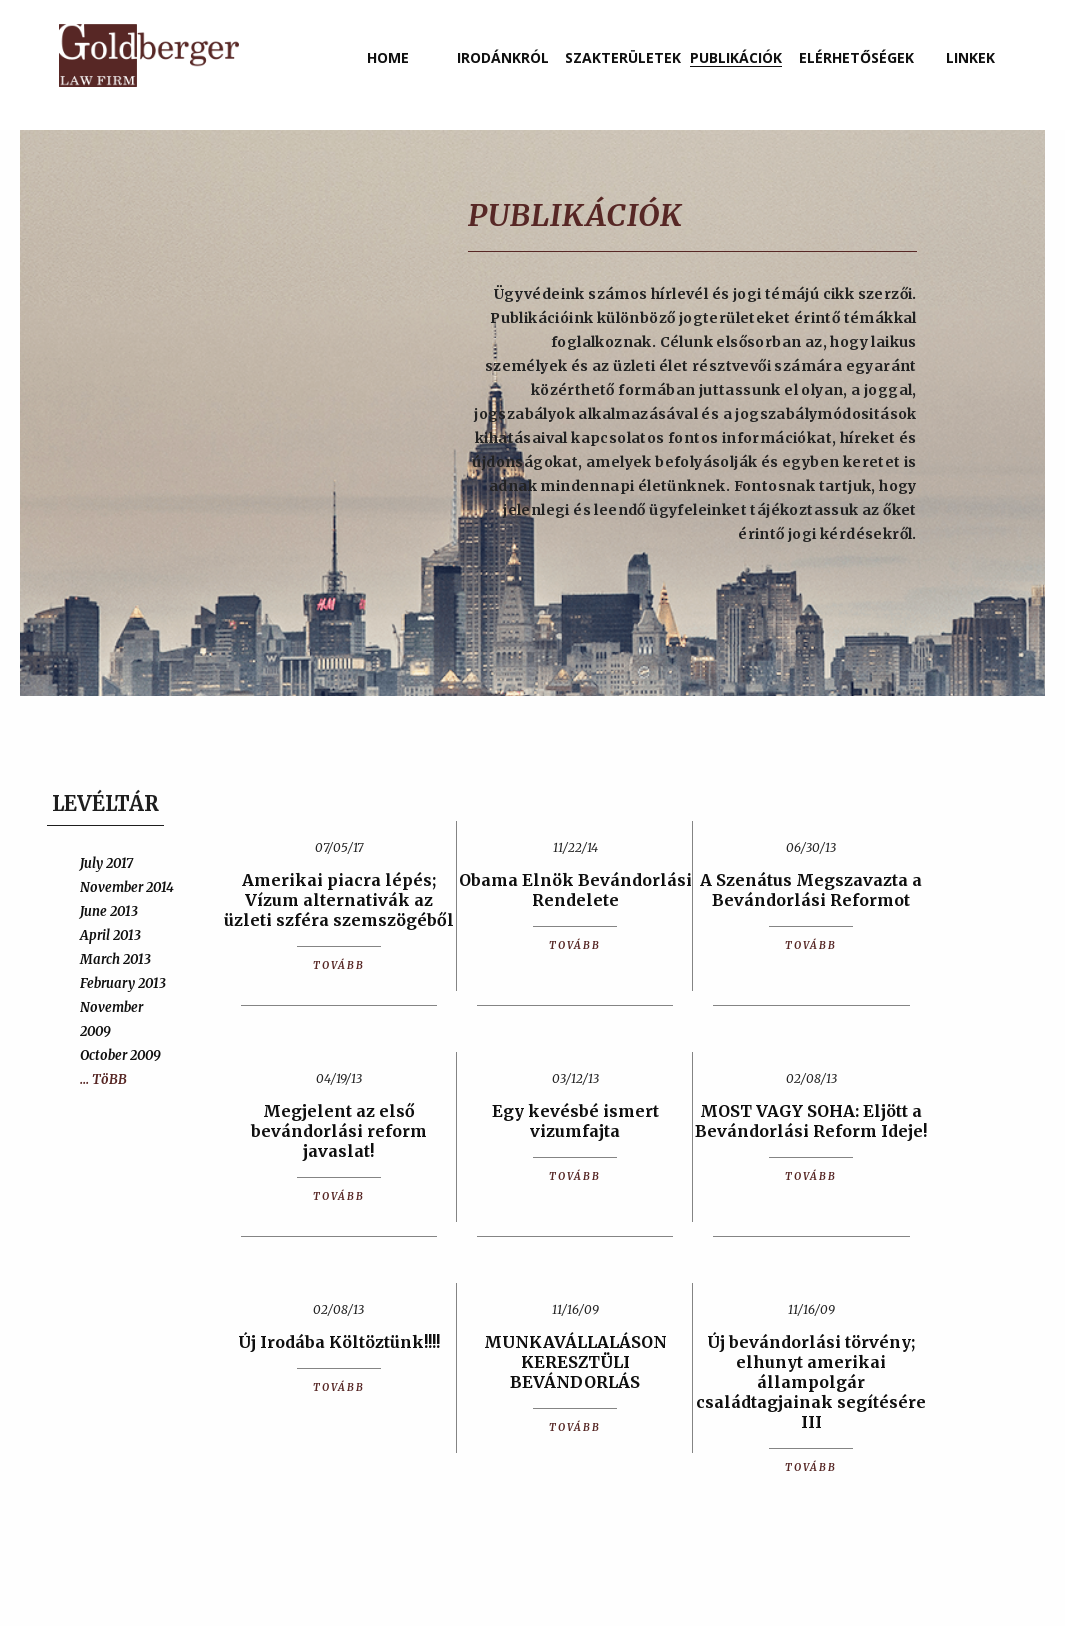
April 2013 (110, 935)
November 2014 (127, 887)
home (388, 57)
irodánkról (503, 57)
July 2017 (106, 863)
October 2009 (120, 1055)
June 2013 (109, 911)
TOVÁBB (339, 965)
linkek (970, 57)
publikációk (736, 57)
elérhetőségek (856, 57)
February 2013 (123, 983)
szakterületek (623, 57)
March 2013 (115, 959)
